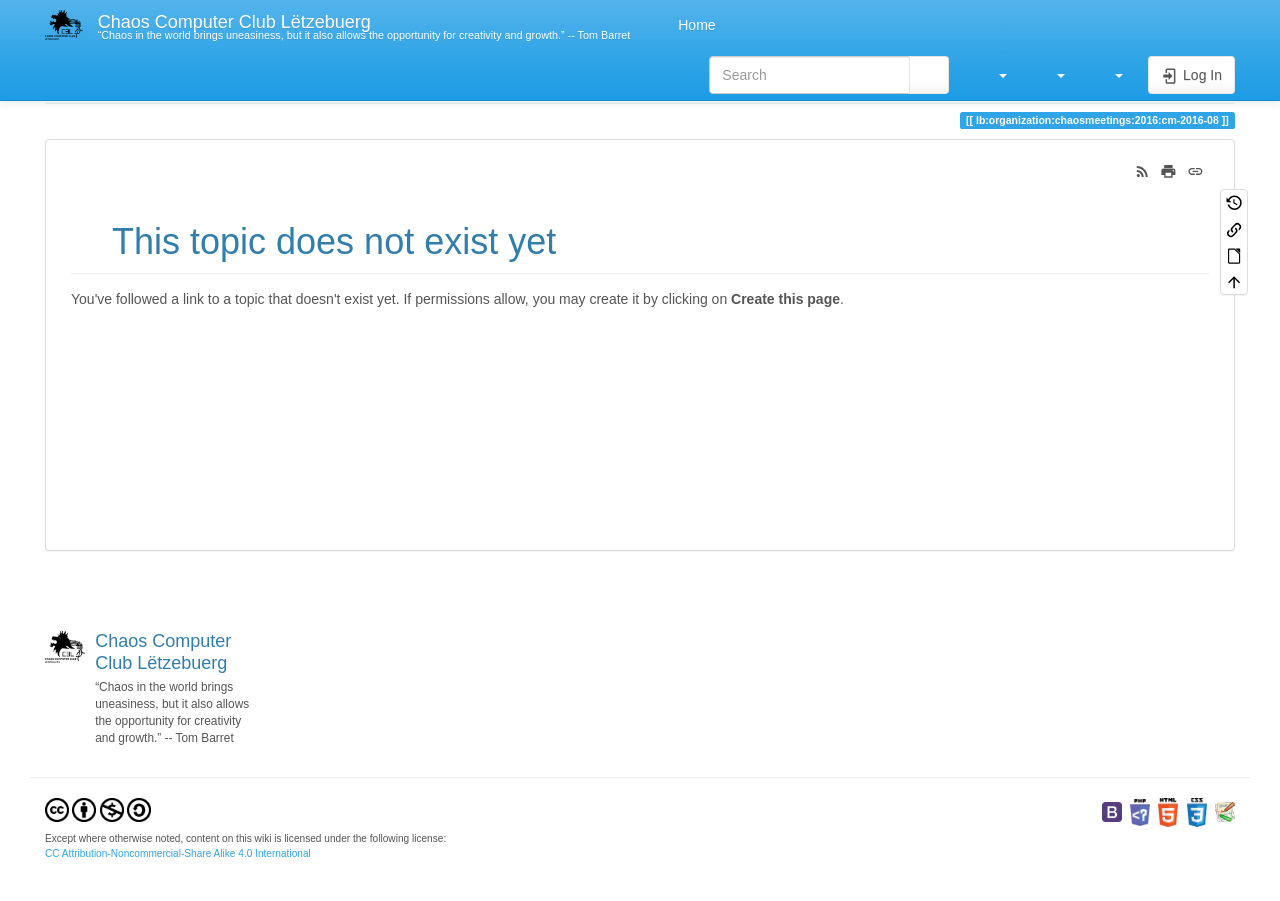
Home (694, 25)
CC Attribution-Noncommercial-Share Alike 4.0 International (178, 853)
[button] (993, 75)
